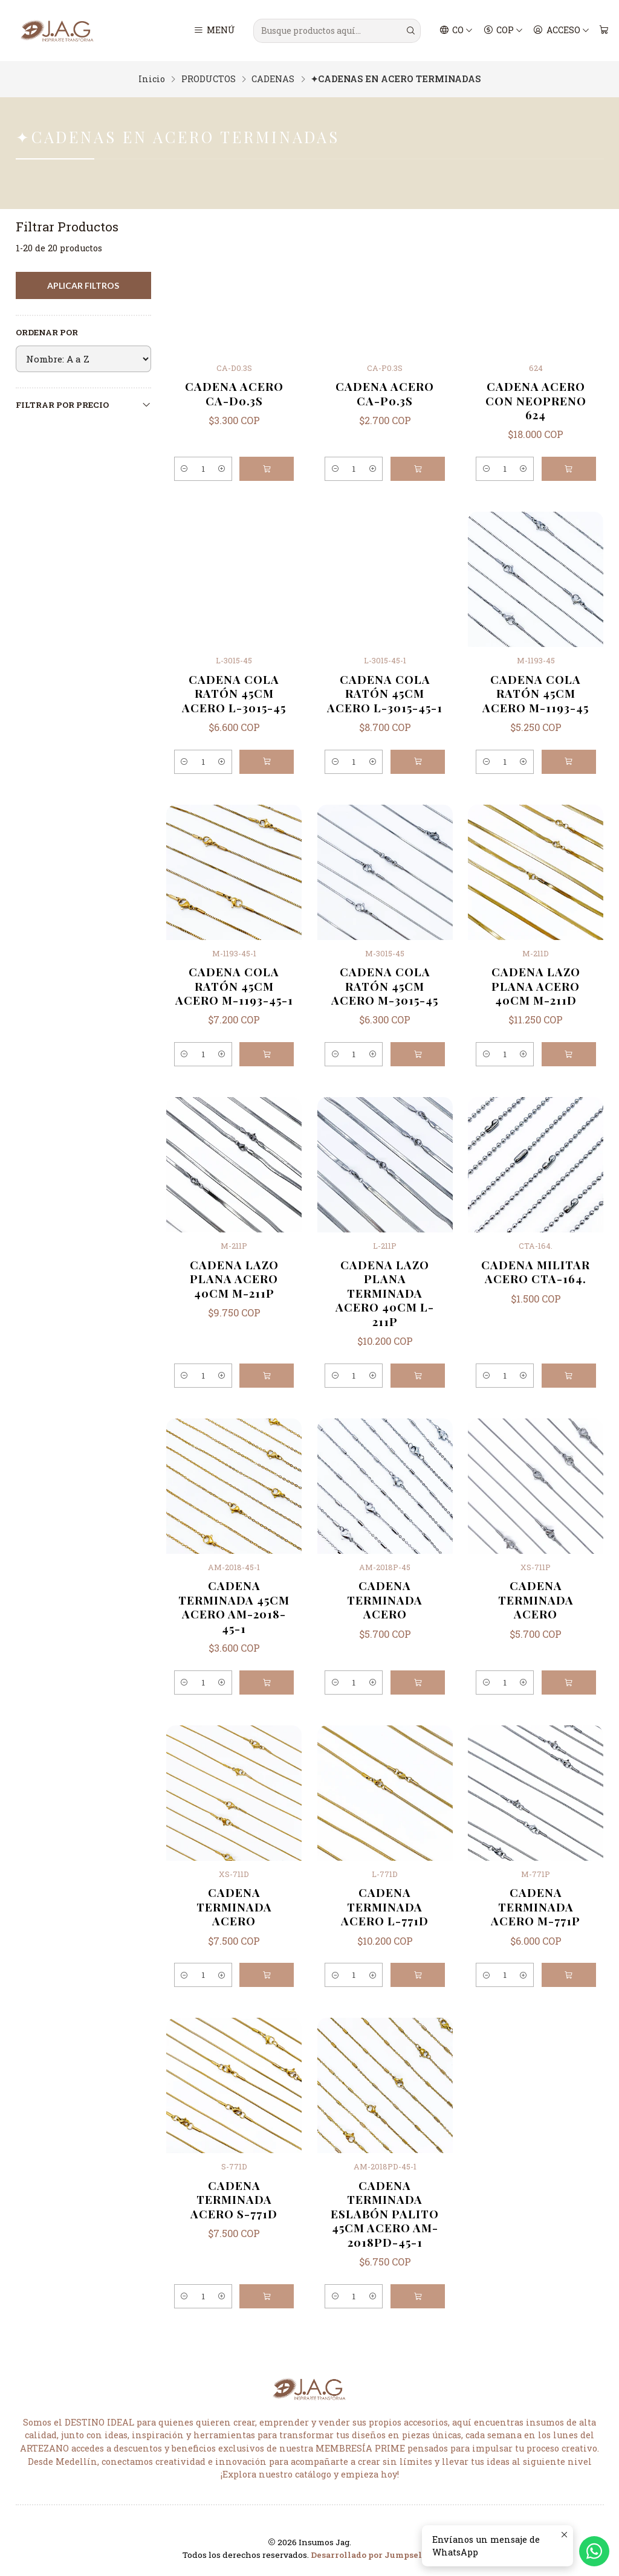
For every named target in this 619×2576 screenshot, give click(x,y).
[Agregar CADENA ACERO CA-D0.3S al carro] (266, 469)
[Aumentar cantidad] (220, 468)
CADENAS (272, 79)
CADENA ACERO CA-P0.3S (384, 393)
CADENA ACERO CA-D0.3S (234, 393)
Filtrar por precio (83, 404)
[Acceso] (561, 31)
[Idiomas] (456, 31)
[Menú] (214, 31)
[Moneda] (503, 31)
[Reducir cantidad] (186, 468)
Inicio (151, 79)
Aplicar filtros (83, 285)
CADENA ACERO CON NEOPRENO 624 (535, 400)
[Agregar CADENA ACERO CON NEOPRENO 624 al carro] (569, 469)
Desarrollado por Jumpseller (373, 2554)
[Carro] (603, 31)
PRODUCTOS (208, 79)
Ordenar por (47, 332)
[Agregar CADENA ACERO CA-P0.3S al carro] (418, 469)
